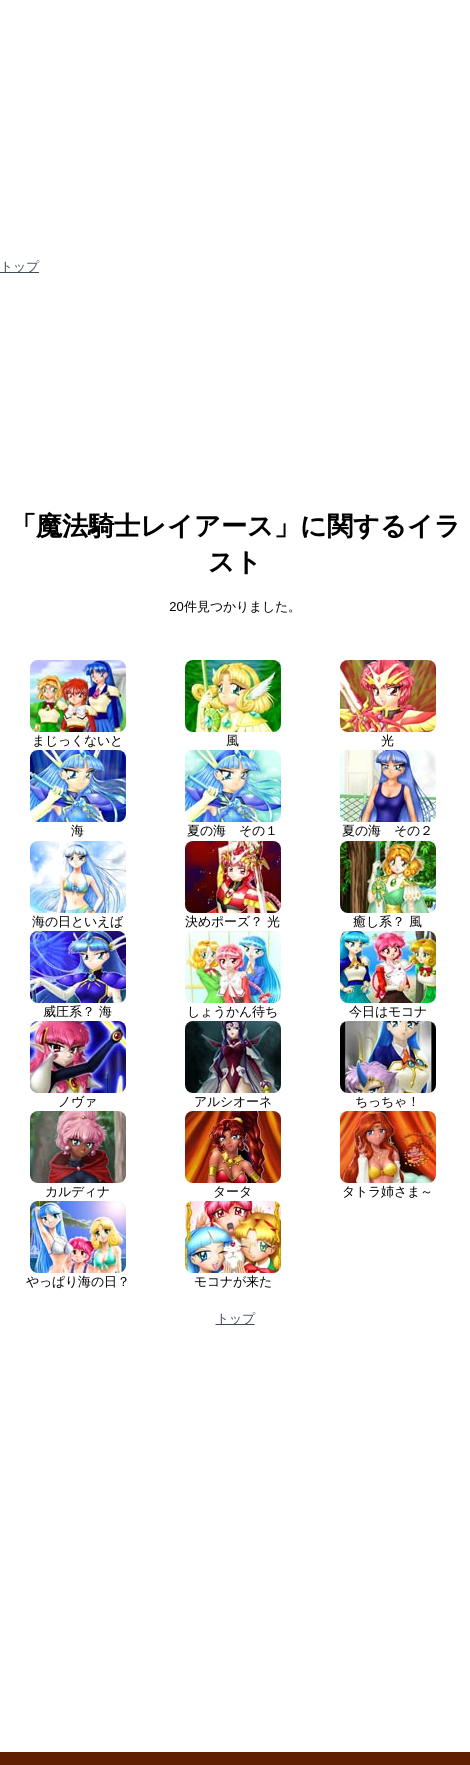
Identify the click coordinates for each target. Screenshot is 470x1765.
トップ (19, 266)
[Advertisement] (235, 398)
